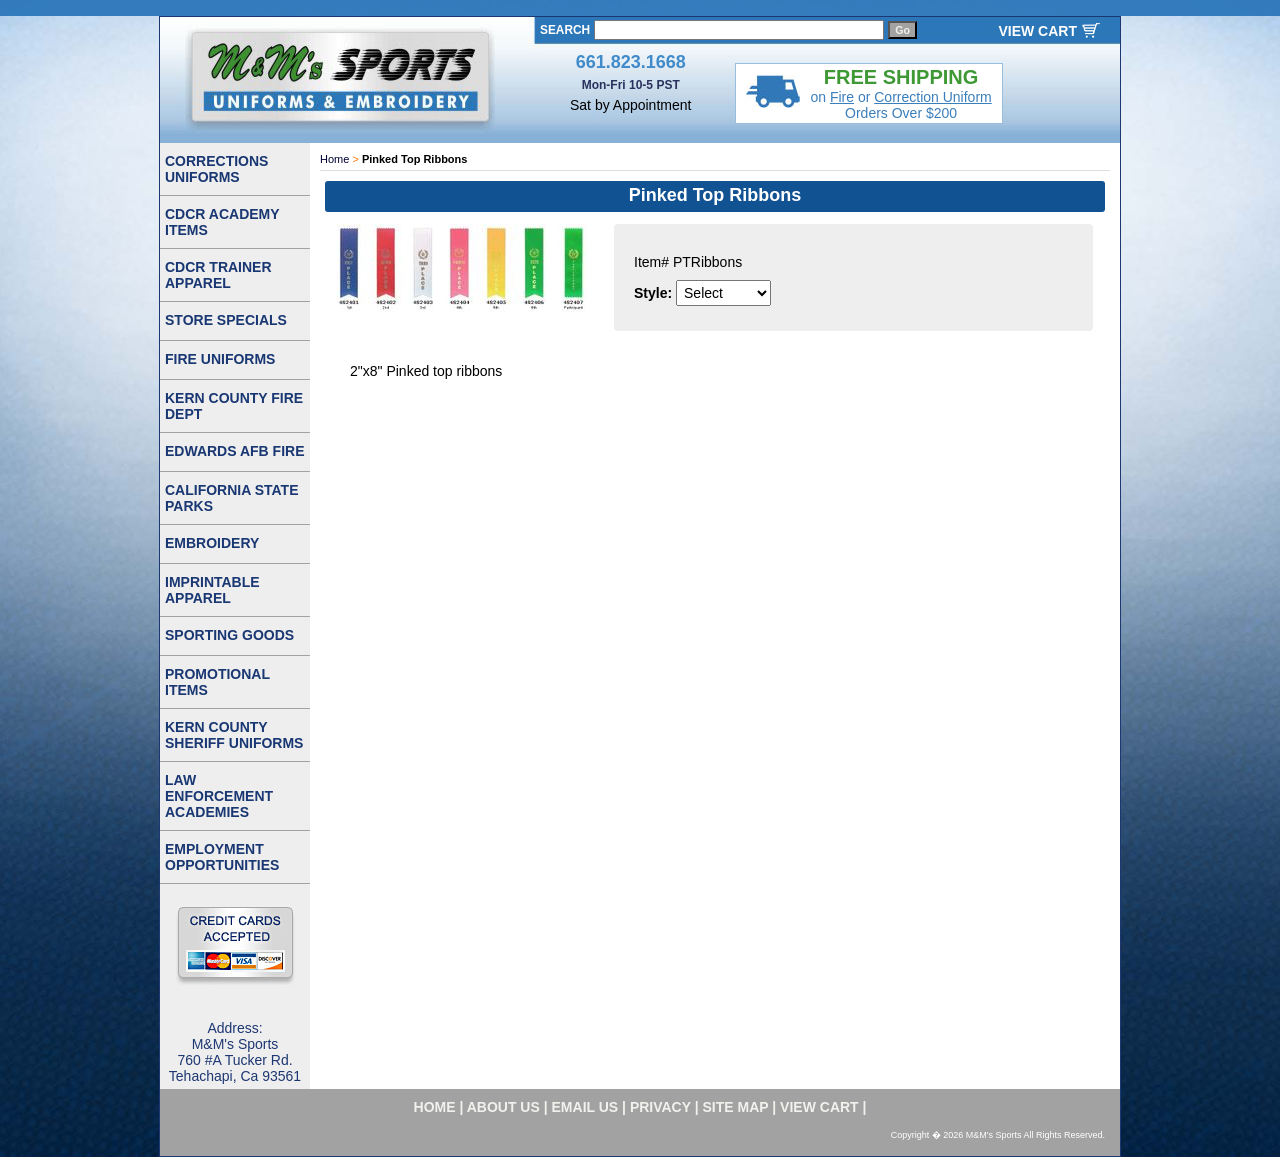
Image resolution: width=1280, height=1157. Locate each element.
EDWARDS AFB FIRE (234, 451)
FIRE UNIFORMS (220, 359)
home (435, 1107)
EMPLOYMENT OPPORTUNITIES (222, 857)
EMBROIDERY (212, 543)
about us (503, 1107)
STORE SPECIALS (226, 320)
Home (334, 159)
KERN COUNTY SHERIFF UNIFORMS (234, 735)
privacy (660, 1107)
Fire (842, 97)
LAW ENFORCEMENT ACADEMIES (219, 796)
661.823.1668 (631, 62)
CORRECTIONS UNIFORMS (216, 169)
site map (736, 1107)
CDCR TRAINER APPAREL (218, 275)
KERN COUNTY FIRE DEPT (234, 406)
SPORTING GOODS (229, 635)
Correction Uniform (932, 97)
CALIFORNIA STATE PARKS (232, 498)
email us (585, 1107)
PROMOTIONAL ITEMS (217, 682)
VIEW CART (1037, 31)
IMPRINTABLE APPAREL (212, 590)
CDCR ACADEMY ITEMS (222, 222)
